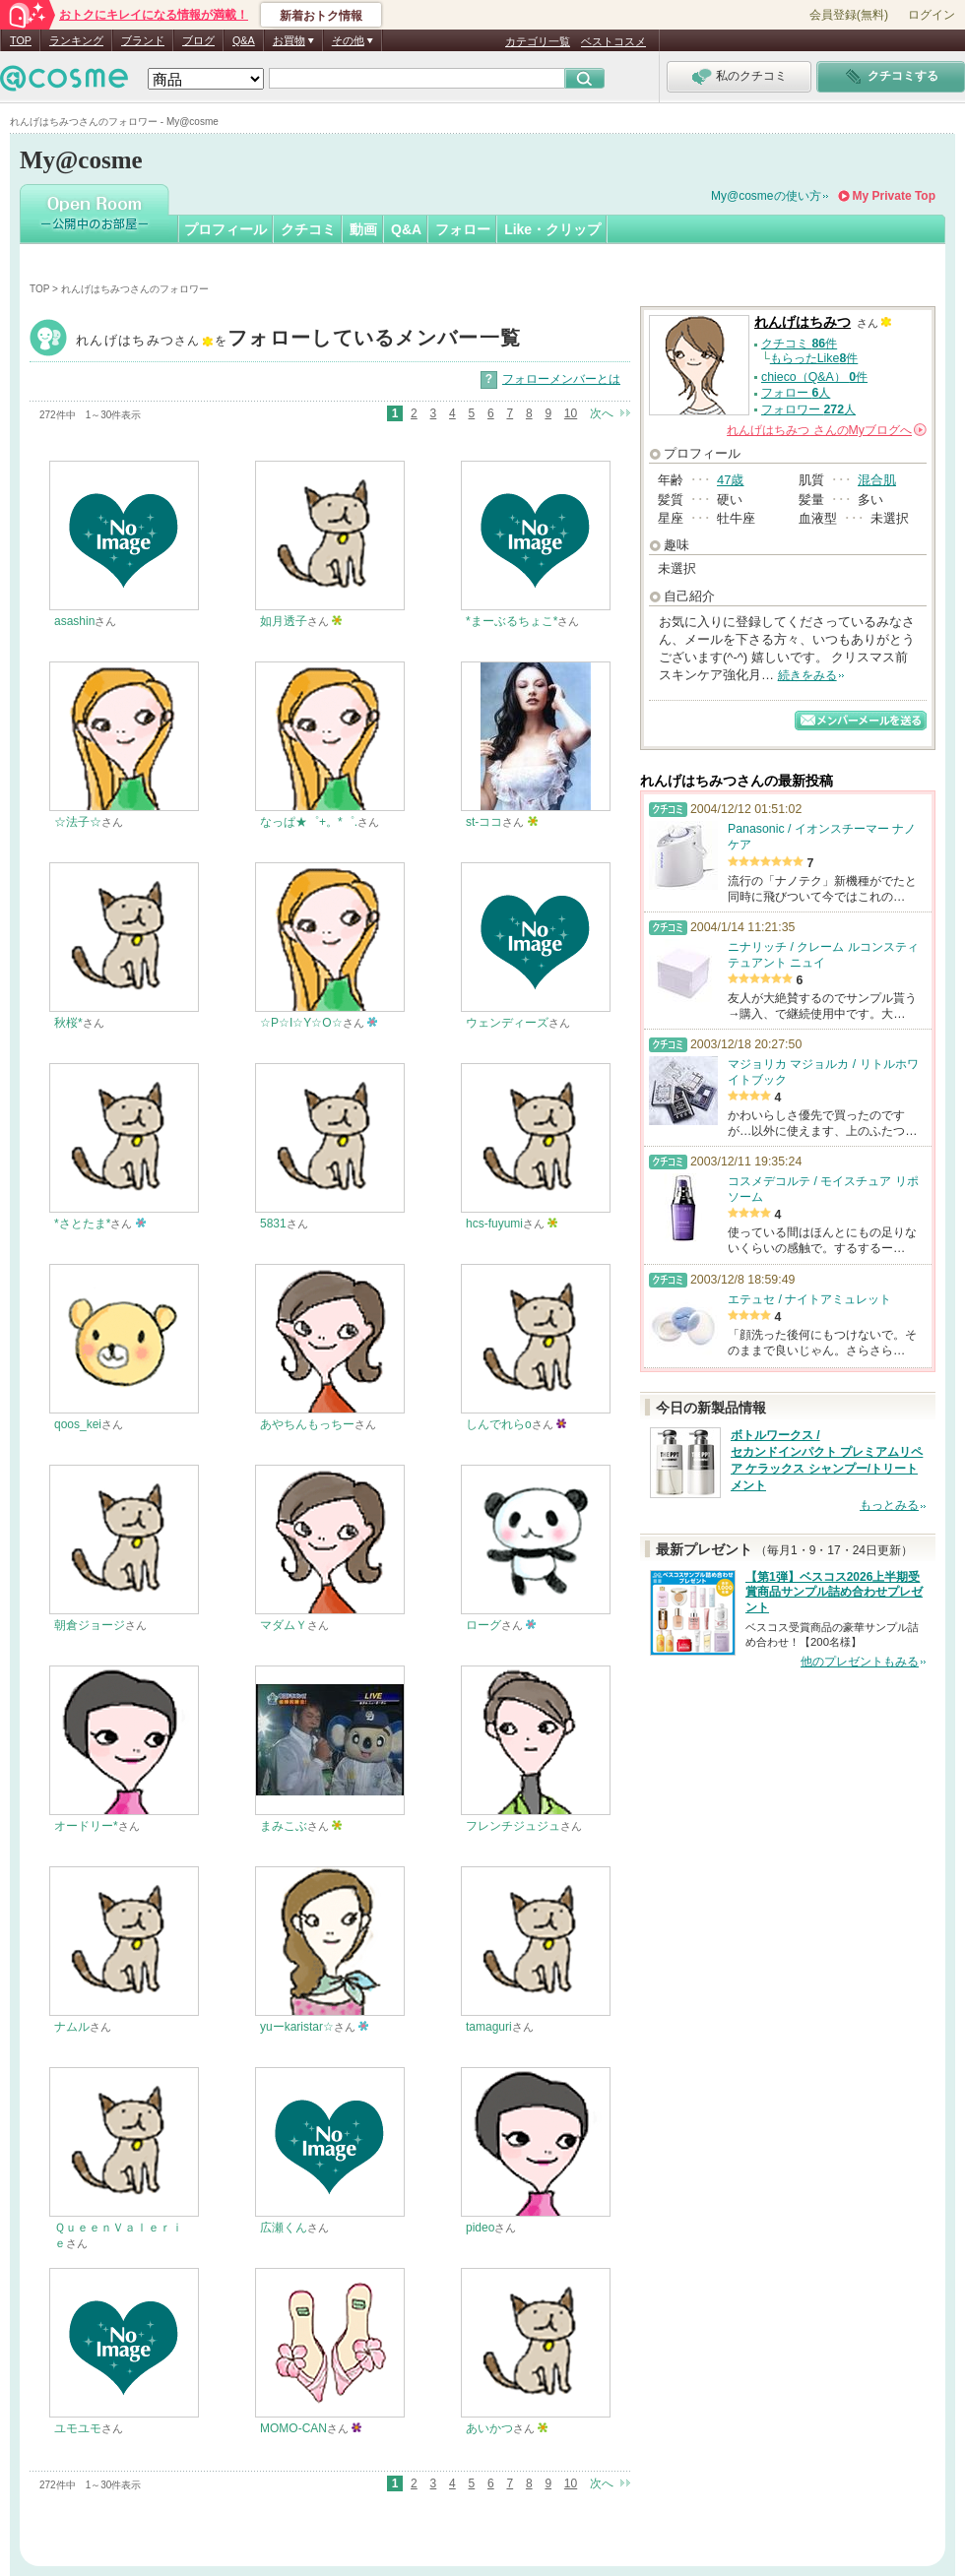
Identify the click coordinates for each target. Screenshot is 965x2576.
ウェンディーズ (507, 1023)
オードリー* (86, 1826)
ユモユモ (77, 2428)
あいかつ (489, 2428)
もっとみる (889, 1505)
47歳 (730, 479)
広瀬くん (283, 2227)
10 (570, 413)
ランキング (76, 40)
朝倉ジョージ (89, 1625)
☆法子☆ (77, 822)
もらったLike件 (814, 358)
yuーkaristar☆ (297, 2027)
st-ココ (484, 822)
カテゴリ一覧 (537, 41)
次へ (601, 413)
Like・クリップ (552, 229)
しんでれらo (499, 1424)
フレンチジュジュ (513, 1826)
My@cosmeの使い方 (766, 196)
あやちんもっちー (307, 1424)
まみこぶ (283, 1826)
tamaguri (489, 2027)
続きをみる (807, 675)
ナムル (72, 2027)
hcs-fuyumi (494, 1223)
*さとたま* (82, 1223)
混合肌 (877, 479)
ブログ (198, 40)
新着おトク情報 (321, 16)
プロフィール (225, 229)
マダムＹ (283, 1625)
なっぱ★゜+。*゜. (308, 822)
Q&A (243, 40)
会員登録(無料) (848, 15)
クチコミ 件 (799, 343)
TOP (21, 40)
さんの (827, 430)
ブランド (142, 40)
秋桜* (68, 1023)
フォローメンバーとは (561, 379)
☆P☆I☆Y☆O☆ (301, 1023)
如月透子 (283, 621)
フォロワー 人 (808, 409)
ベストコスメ (613, 41)
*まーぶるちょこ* (511, 621)
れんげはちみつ (298, 340)
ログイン (931, 15)
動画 (363, 229)
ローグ (483, 1625)
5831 (273, 1223)
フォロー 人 (795, 393)
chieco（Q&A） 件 (814, 377)
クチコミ (308, 229)
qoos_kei (77, 1424)
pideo (480, 2227)
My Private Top (894, 196)
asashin (74, 621)
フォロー (462, 229)
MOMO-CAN (293, 2428)
